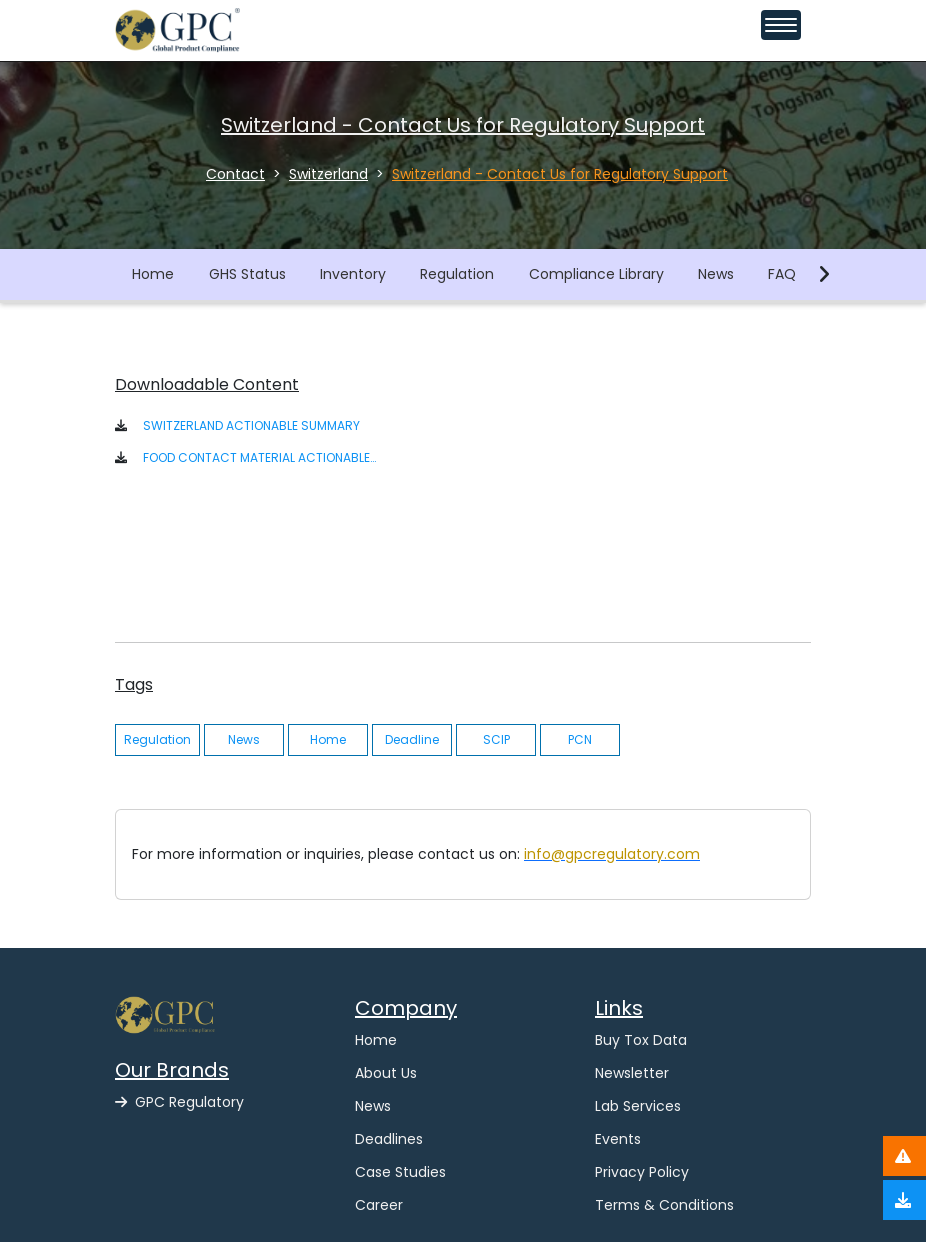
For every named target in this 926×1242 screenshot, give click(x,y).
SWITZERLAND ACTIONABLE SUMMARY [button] (251, 425)
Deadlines (389, 1139)
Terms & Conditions (664, 1205)
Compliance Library (596, 274)
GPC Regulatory (179, 1102)
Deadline (412, 739)
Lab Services (638, 1106)
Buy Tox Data (641, 1040)
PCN (580, 739)
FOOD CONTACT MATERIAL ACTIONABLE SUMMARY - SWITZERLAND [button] (260, 457)
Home (153, 274)
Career (379, 1205)
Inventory (353, 274)
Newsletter (632, 1073)
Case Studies (400, 1172)
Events (618, 1139)
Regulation (457, 274)
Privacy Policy (642, 1172)
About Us (386, 1073)
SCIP (496, 739)
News (716, 274)
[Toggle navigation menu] (781, 25)
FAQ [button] (782, 274)
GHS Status (247, 274)
